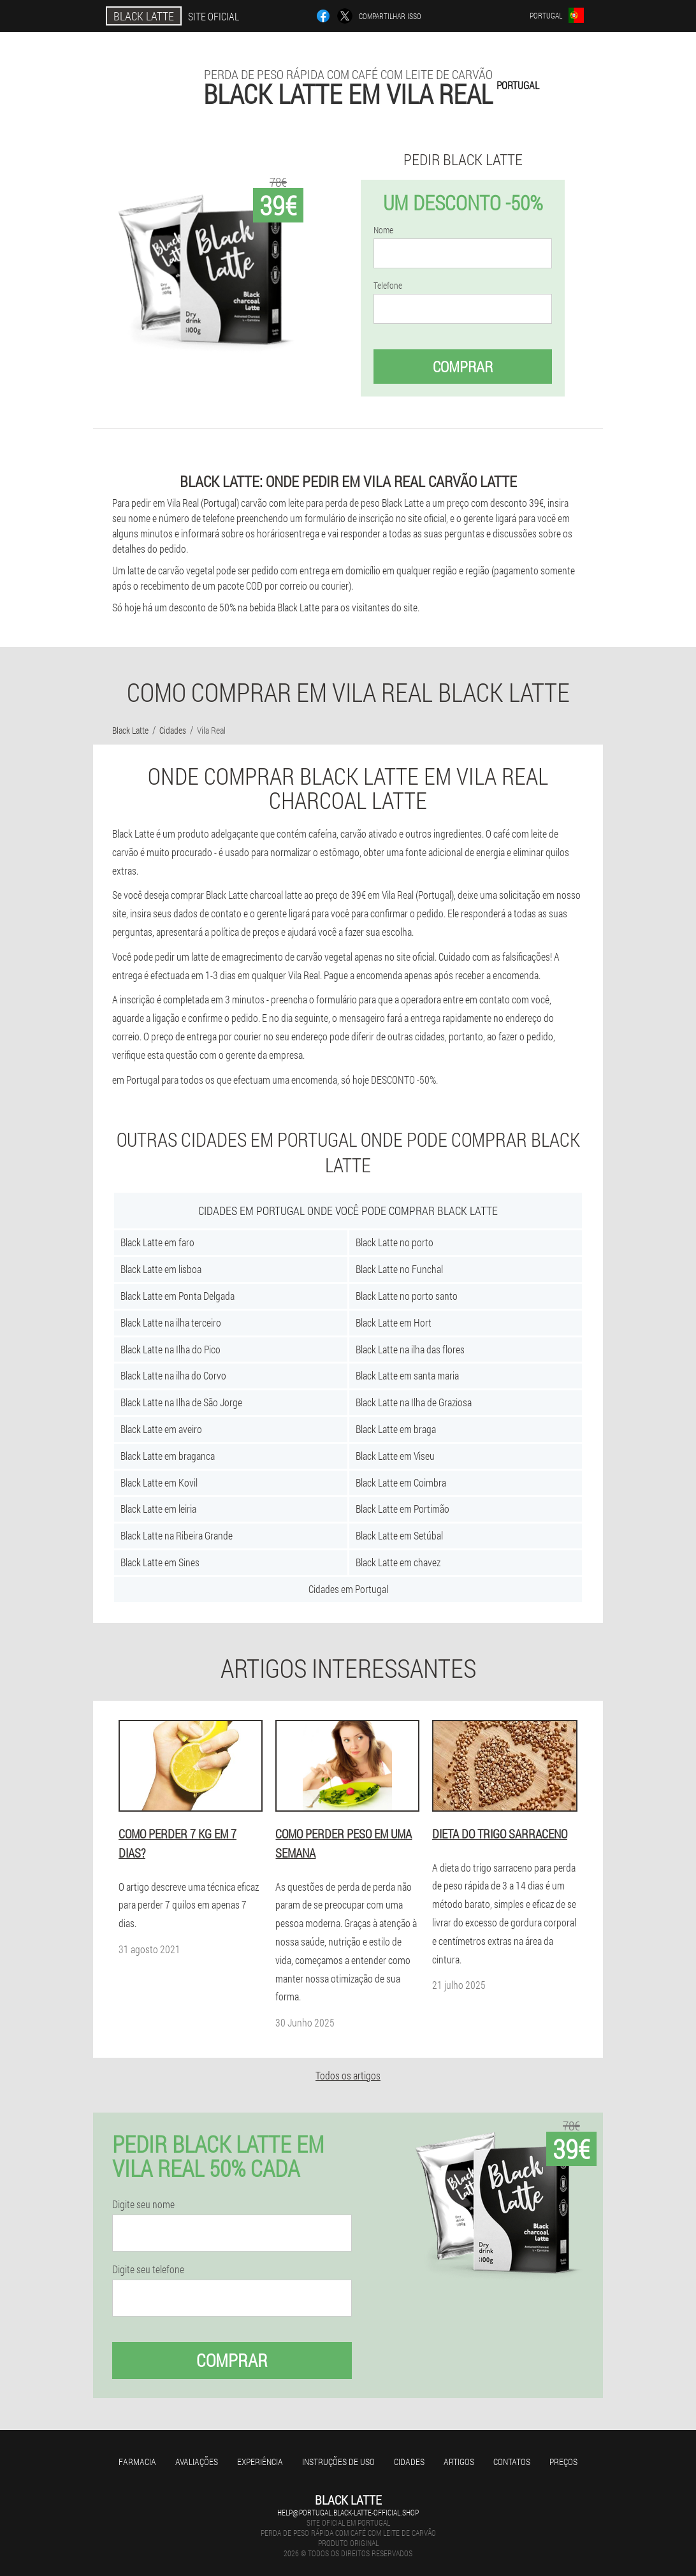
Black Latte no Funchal (399, 1269)
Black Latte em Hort (393, 1322)
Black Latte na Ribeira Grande (176, 1535)
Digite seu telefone (148, 2269)
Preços (563, 2462)
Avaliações (196, 2462)
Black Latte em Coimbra (401, 1482)
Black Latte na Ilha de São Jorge (181, 1402)
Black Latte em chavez (398, 1562)
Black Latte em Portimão (402, 1508)
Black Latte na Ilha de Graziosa (414, 1402)
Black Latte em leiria (158, 1508)
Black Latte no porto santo (407, 1295)
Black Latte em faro (157, 1242)
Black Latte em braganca (167, 1455)
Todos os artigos (348, 2075)
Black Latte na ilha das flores (410, 1349)
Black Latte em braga (396, 1429)
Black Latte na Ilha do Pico (170, 1349)
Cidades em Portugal (348, 1589)
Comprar (463, 366)
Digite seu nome (143, 2204)
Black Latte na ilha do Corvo (173, 1375)
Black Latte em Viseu (395, 1455)
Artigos (459, 2462)
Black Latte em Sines (159, 1562)
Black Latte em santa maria (407, 1375)
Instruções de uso (338, 2462)
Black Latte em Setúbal (399, 1535)
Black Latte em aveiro (161, 1429)
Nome (383, 230)
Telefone (387, 285)
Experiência (260, 2462)
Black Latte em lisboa (160, 1269)
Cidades (409, 2462)
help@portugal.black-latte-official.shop (348, 2512)
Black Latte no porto (394, 1242)
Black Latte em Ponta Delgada (177, 1295)
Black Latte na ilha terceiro (170, 1322)
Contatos (511, 2462)
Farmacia (137, 2462)
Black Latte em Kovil (159, 1482)
